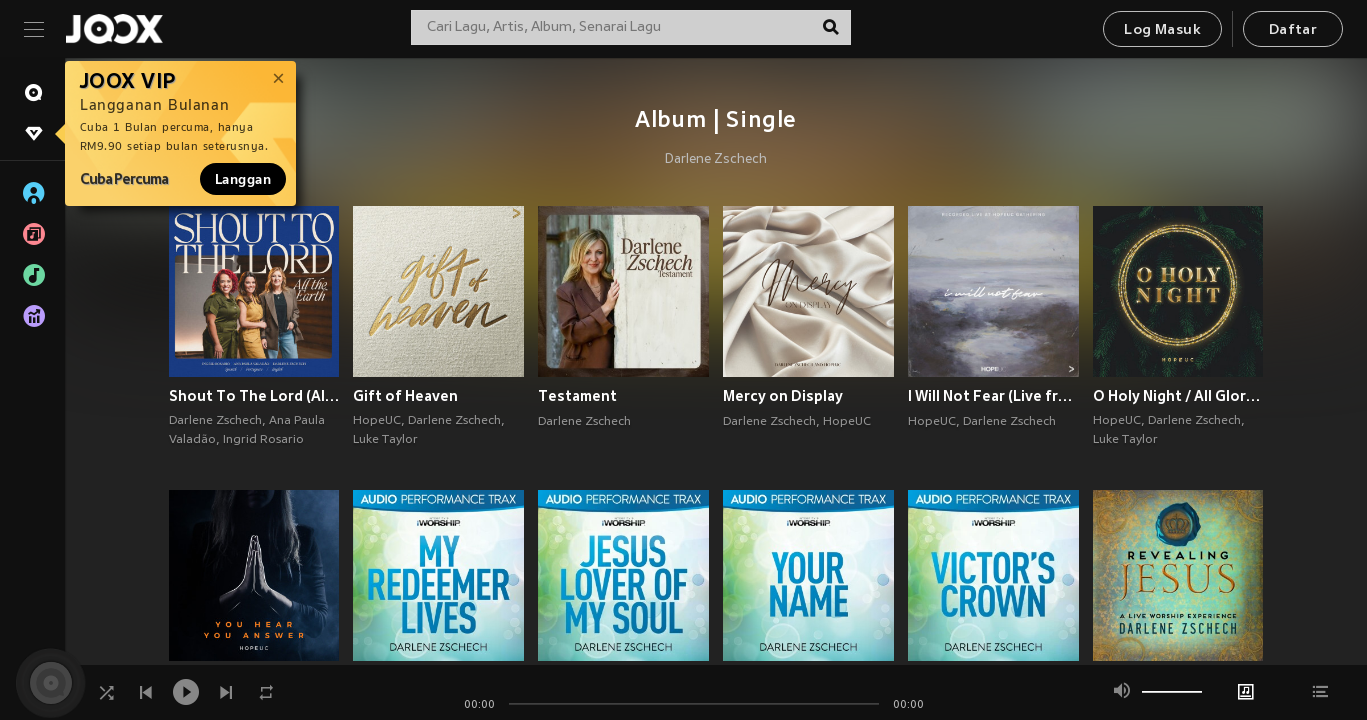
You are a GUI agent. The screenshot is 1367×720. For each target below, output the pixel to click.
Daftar (1293, 30)
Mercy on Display (783, 396)
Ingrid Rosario (263, 440)
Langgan (243, 179)
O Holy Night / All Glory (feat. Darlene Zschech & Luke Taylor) (1178, 396)
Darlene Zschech (716, 160)
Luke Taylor (385, 440)
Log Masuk (1162, 30)
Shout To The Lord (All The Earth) (254, 396)
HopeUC (377, 421)
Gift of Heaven (405, 396)
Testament (577, 396)
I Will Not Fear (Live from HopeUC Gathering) (993, 396)
